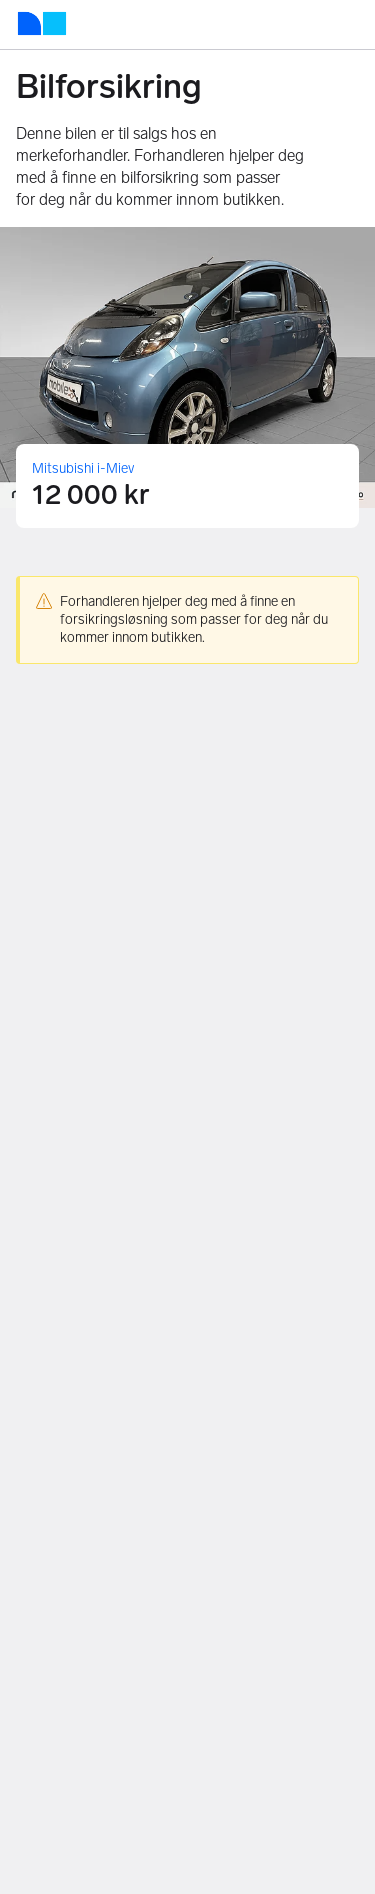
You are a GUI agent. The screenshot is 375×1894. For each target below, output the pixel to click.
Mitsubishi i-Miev (83, 468)
